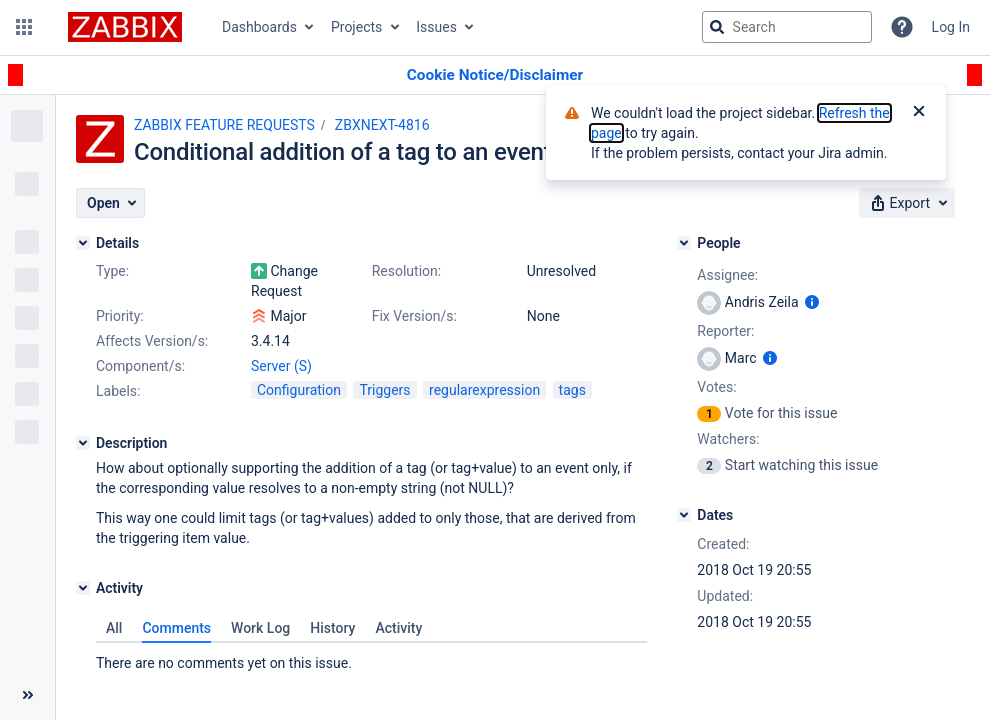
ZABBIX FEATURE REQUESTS (224, 125)
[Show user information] (812, 302)
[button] (24, 27)
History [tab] (332, 628)
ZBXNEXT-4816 (382, 125)
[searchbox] (787, 27)
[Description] (83, 443)
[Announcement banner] (495, 75)
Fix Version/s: (414, 316)
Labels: (118, 391)
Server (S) (281, 366)
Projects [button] (356, 27)
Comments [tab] (176, 628)
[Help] (902, 27)
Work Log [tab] (260, 628)
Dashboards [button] (259, 27)
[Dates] (684, 515)
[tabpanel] (371, 658)
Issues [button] (436, 27)
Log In (951, 27)
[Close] (919, 113)
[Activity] (83, 588)
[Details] (83, 243)
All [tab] (114, 628)
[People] (684, 243)
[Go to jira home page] (125, 27)
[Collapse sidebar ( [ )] (27, 695)
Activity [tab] (398, 628)
